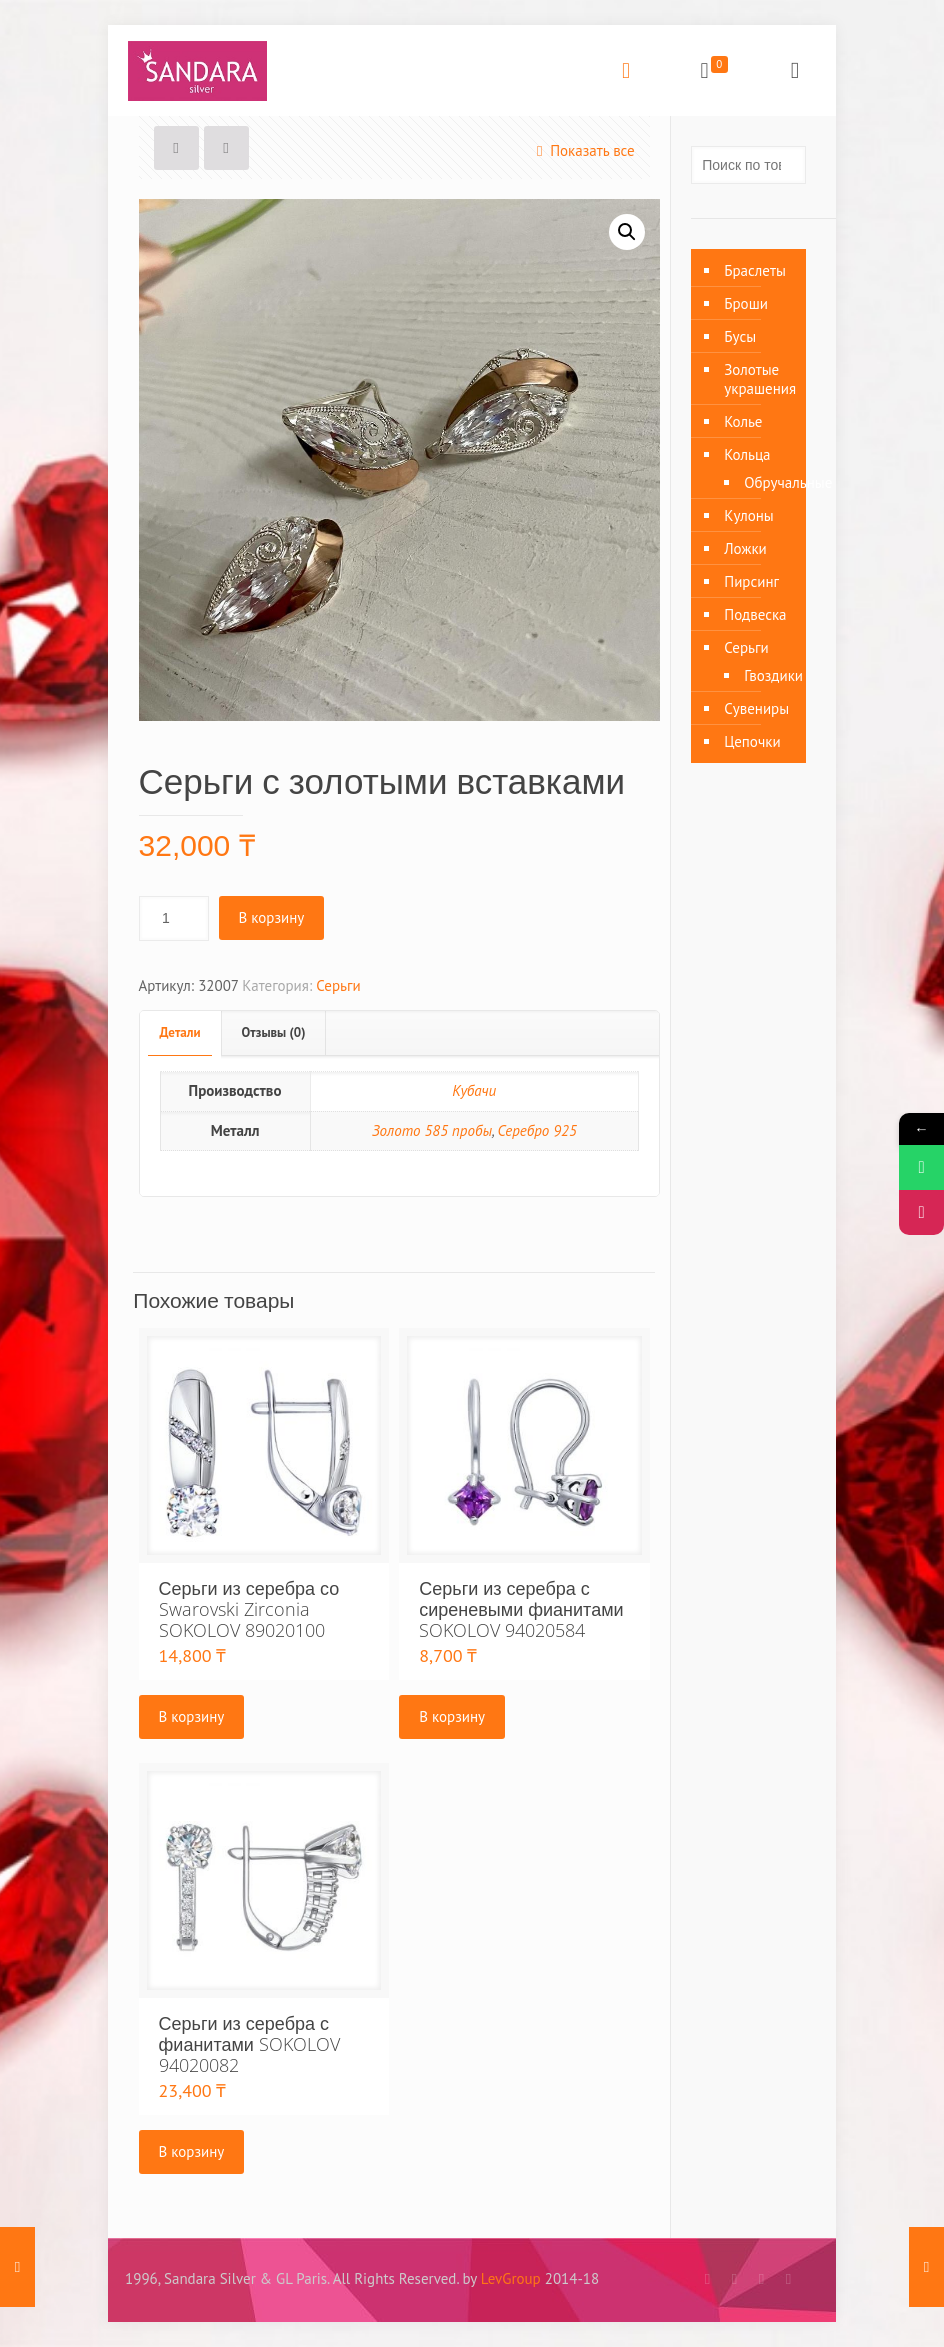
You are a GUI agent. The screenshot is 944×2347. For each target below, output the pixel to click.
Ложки (745, 548)
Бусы (740, 336)
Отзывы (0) (274, 1032)
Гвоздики (765, 675)
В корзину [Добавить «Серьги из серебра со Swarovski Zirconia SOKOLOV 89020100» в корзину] (192, 1716)
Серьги (338, 985)
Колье (743, 421)
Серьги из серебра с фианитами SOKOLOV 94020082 (249, 2044)
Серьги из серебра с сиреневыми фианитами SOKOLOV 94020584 (521, 1609)
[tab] (181, 1033)
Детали (180, 1032)
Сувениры (756, 708)
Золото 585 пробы (432, 1130)
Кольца (747, 454)
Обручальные (765, 482)
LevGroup (511, 2278)
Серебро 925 (537, 1130)
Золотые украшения (760, 379)
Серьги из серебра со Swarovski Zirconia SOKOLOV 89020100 (249, 1609)
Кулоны (749, 515)
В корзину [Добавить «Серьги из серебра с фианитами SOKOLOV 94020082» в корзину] (192, 2151)
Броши (746, 303)
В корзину (272, 917)
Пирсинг (751, 581)
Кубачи (474, 1090)
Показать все (582, 150)
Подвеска (755, 614)
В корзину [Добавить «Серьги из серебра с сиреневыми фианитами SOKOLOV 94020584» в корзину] (452, 1716)
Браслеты (755, 270)
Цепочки (752, 741)
